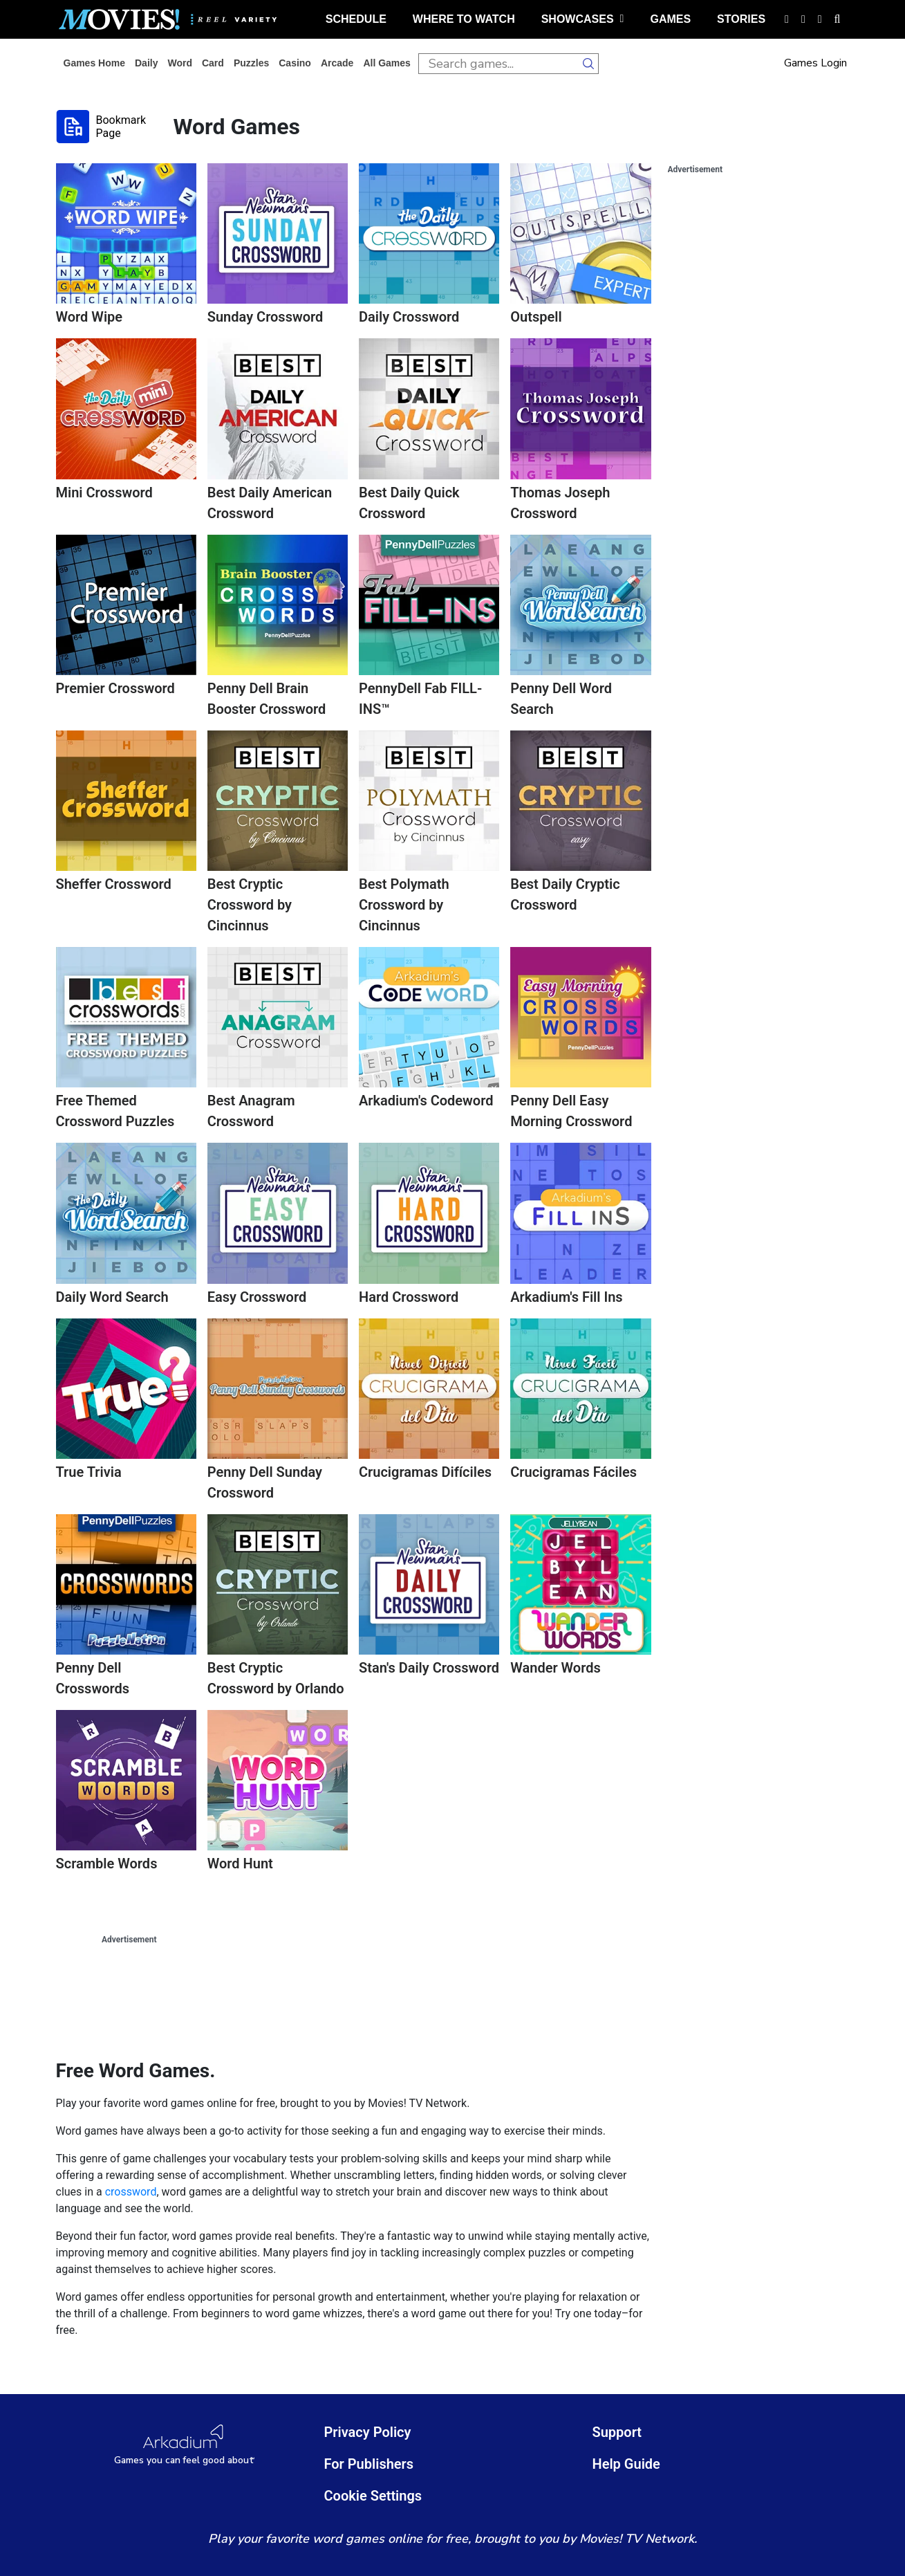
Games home (94, 62)
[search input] (498, 63)
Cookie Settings (373, 2495)
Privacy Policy (367, 2432)
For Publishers (369, 2464)
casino (295, 62)
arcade (337, 62)
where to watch (464, 19)
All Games (386, 62)
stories (741, 19)
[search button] (588, 63)
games (670, 19)
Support (617, 2432)
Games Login (815, 63)
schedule (356, 19)
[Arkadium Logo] (184, 2445)
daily (146, 62)
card (213, 62)
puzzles (251, 62)
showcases (582, 19)
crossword (131, 2191)
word (179, 62)
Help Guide (626, 2464)
